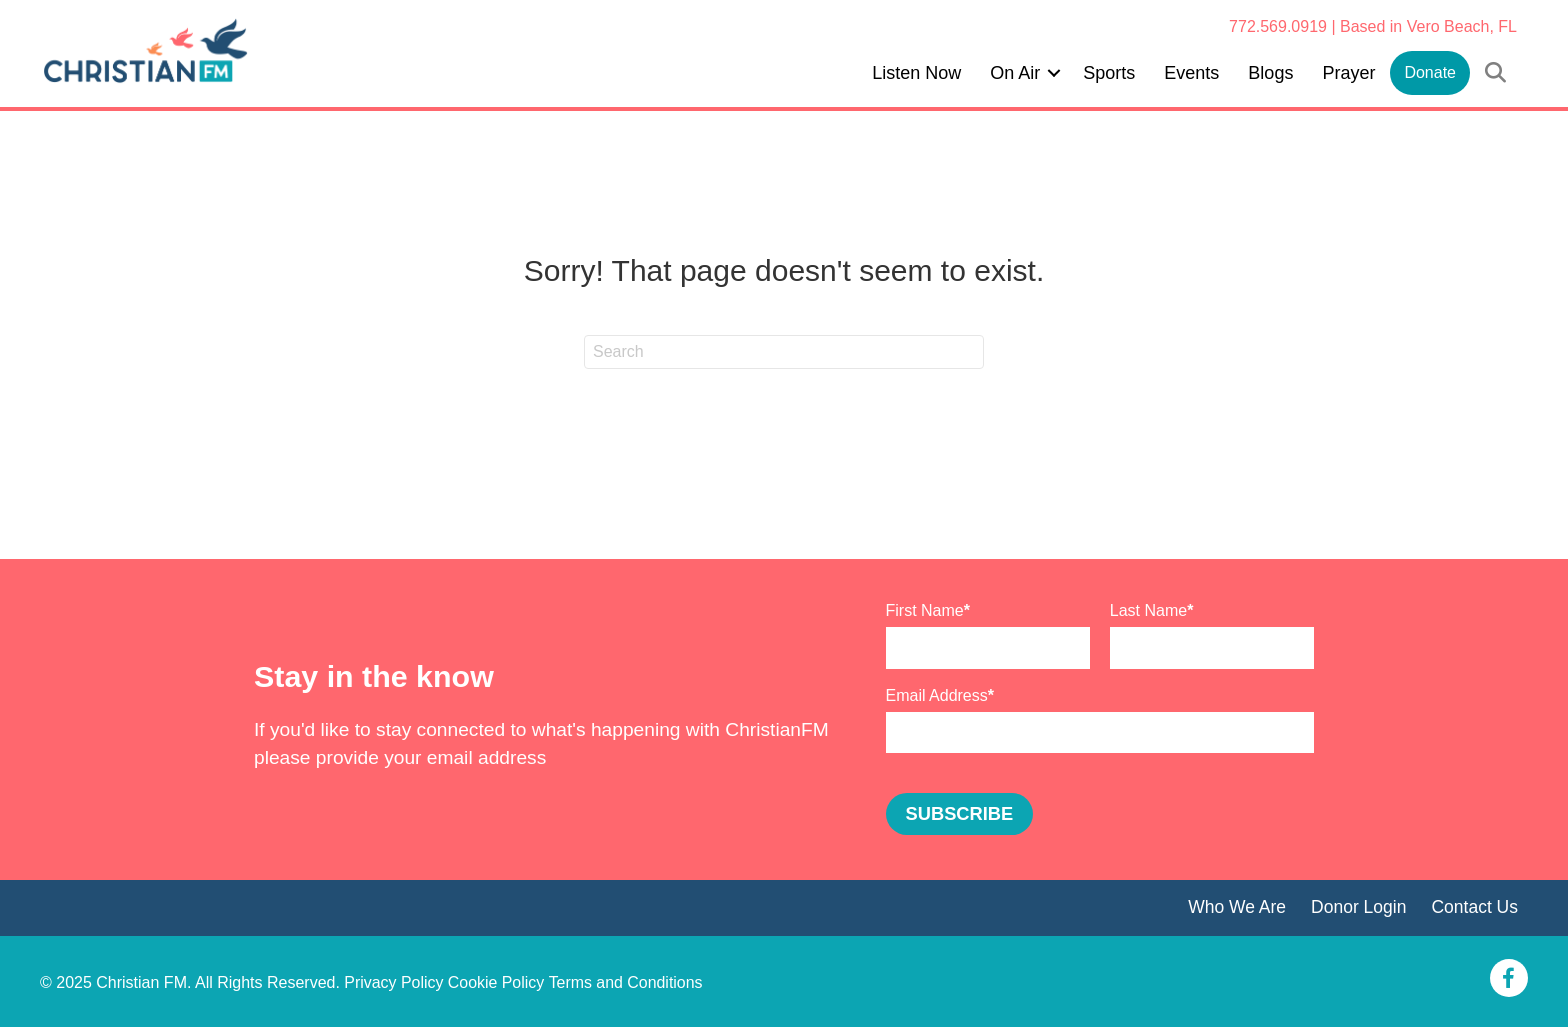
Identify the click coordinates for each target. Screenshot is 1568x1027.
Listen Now (916, 73)
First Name (925, 610)
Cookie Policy (496, 982)
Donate (1430, 72)
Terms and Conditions (626, 982)
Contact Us (1474, 907)
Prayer (1348, 73)
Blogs (1270, 73)
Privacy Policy (394, 982)
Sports (1109, 73)
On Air (1015, 73)
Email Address (937, 695)
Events (1191, 73)
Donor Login (1358, 907)
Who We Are (1236, 907)
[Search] (784, 352)
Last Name (1148, 610)
